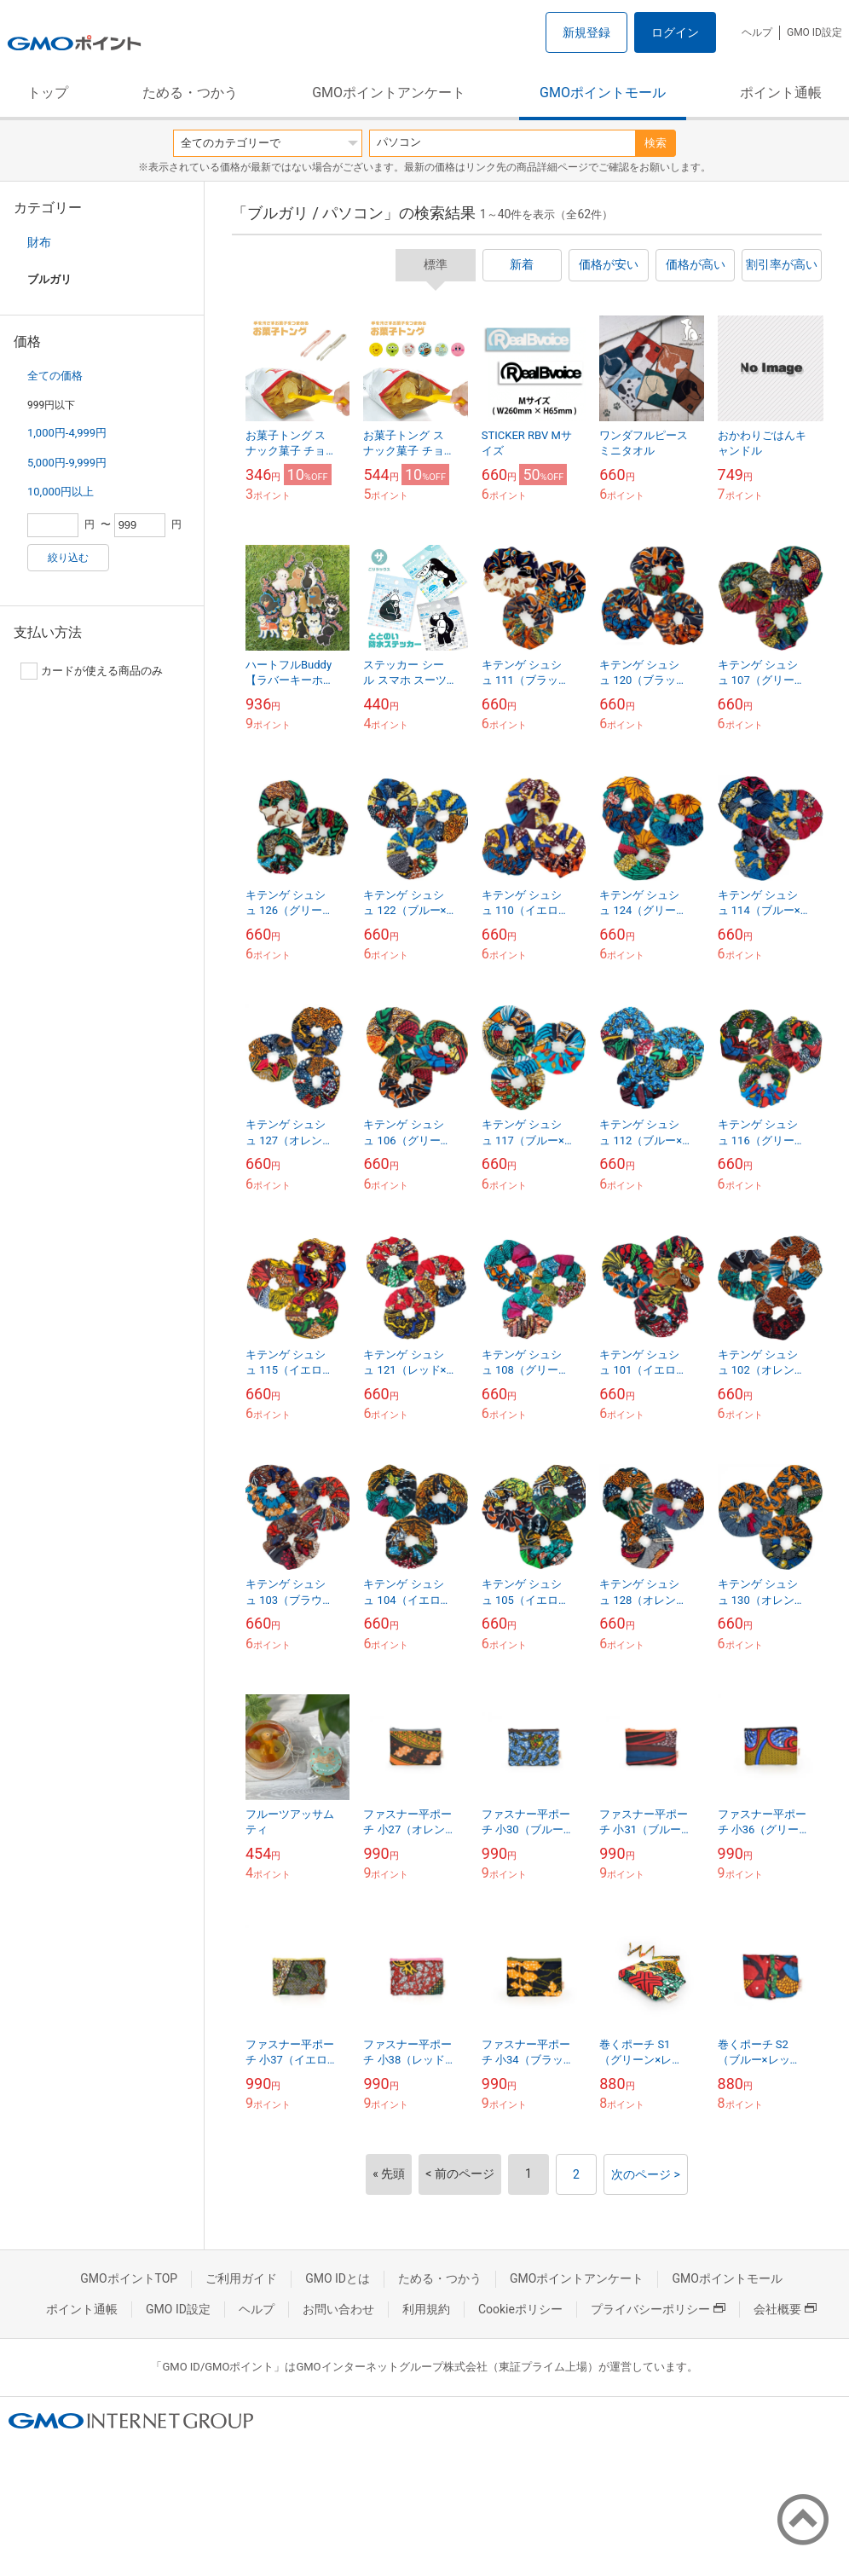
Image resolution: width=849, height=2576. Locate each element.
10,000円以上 (60, 491)
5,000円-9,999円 (67, 462)
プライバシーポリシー (658, 2309)
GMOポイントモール (603, 92)
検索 (655, 142)
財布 (39, 242)
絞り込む (68, 558)
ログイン (675, 32)
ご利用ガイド (241, 2278)
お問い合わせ (338, 2309)
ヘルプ (757, 32)
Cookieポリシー (520, 2309)
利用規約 (426, 2309)
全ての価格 (55, 375)
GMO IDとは (337, 2278)
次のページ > (645, 2174)
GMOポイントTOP (128, 2278)
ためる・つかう (190, 92)
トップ (47, 92)
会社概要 (785, 2309)
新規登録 (586, 32)
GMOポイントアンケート (388, 92)
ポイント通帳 (781, 92)
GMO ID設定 (814, 32)
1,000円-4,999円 (67, 432)
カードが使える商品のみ (91, 671)
